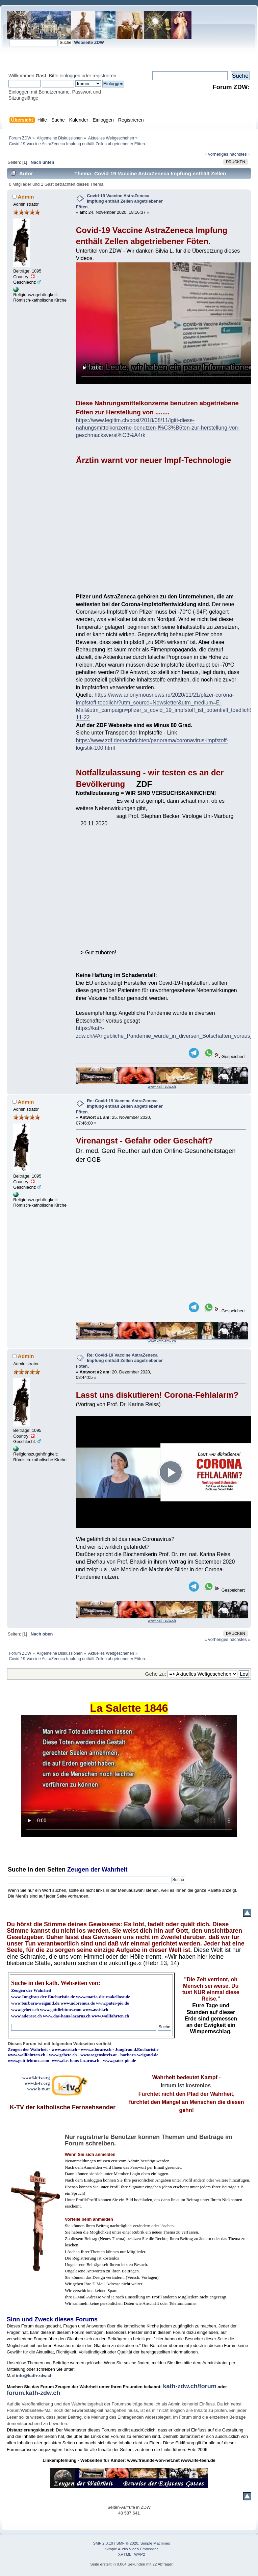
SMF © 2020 (127, 2543)
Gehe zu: (155, 1674)
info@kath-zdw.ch (34, 2375)
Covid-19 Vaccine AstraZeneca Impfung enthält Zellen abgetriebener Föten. (119, 201)
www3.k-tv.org (36, 2077)
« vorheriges (216, 154)
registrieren (104, 75)
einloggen (70, 75)
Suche (17, 1869)
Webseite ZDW (89, 42)
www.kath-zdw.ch (162, 1086)
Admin (26, 197)
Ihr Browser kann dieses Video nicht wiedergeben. (129, 1776)
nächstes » (240, 154)
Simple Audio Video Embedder (131, 2549)
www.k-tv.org (37, 2083)
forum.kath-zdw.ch (33, 2393)
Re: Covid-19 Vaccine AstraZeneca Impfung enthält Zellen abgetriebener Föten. (119, 1106)
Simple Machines (155, 2543)
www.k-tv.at (38, 2088)
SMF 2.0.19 (103, 2543)
